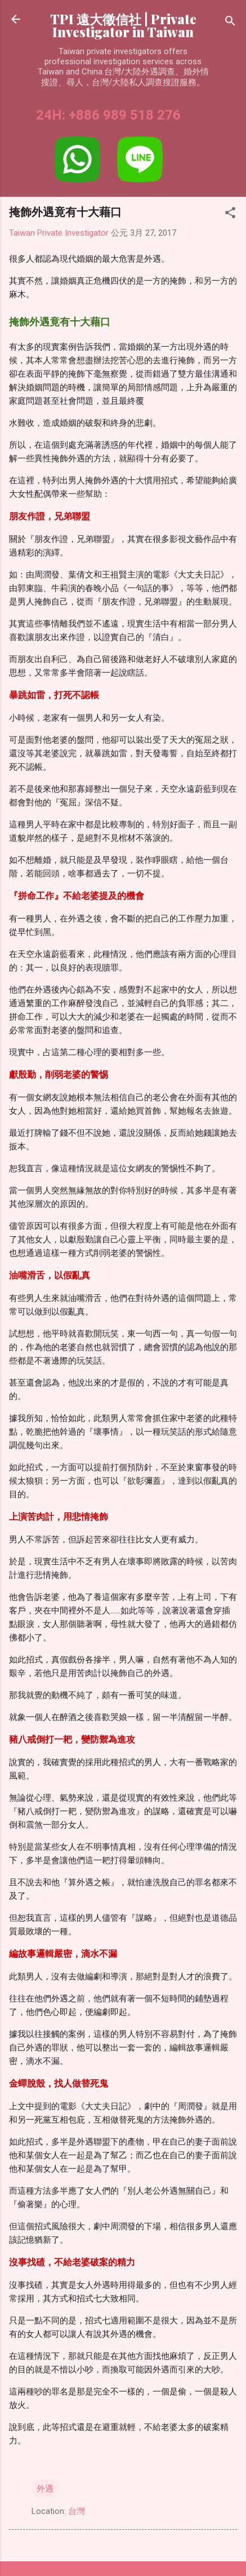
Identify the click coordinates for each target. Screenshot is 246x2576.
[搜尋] (230, 23)
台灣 (76, 2511)
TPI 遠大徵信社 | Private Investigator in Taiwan (123, 25)
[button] (230, 214)
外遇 (45, 2489)
